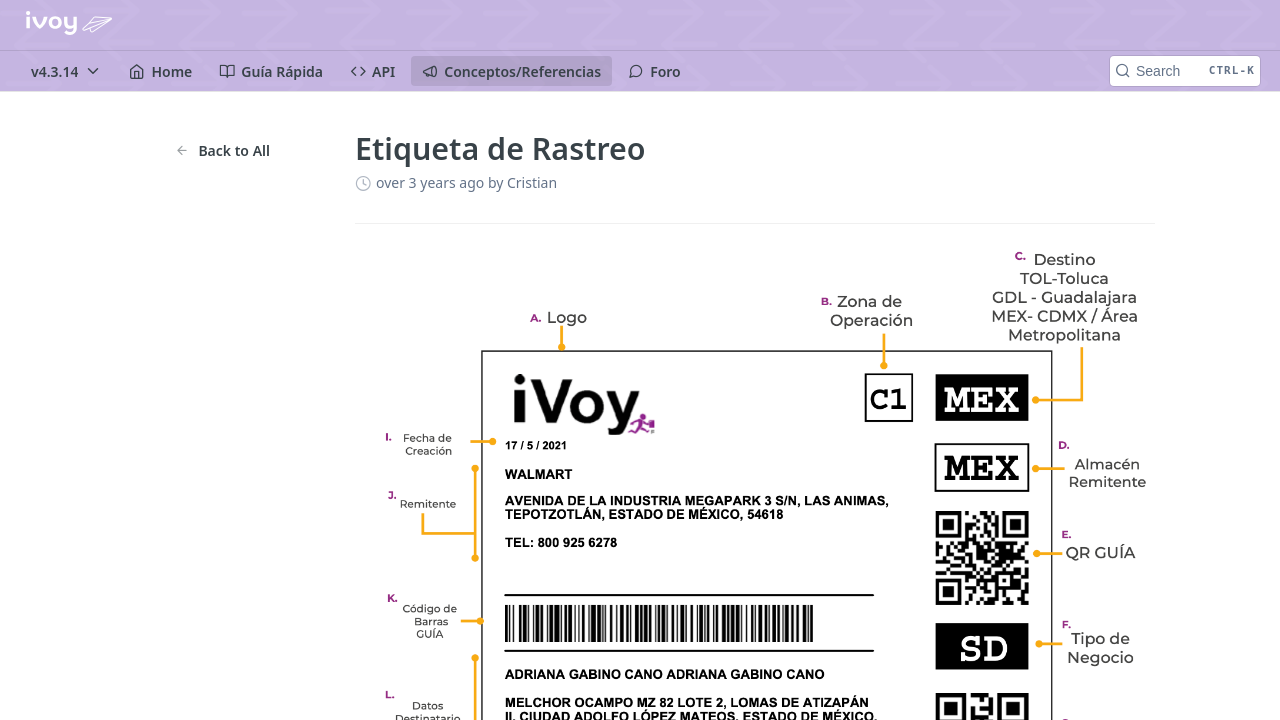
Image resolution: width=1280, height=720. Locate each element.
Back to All (222, 150)
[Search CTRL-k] (1185, 71)
